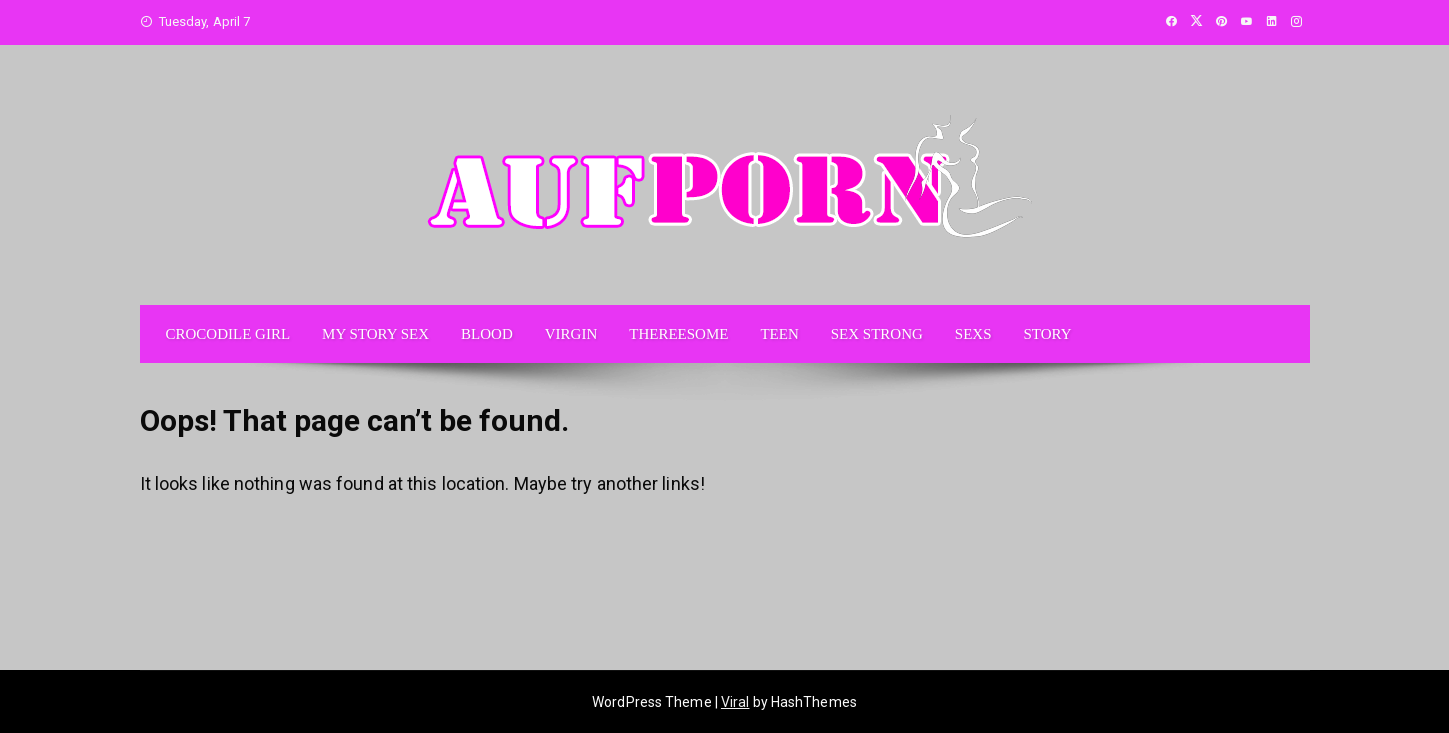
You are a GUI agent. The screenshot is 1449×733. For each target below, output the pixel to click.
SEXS (973, 334)
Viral (735, 702)
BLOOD (487, 334)
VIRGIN (571, 334)
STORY (1048, 334)
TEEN (779, 334)
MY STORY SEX (375, 334)
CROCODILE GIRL (228, 334)
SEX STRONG (877, 334)
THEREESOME (678, 334)
